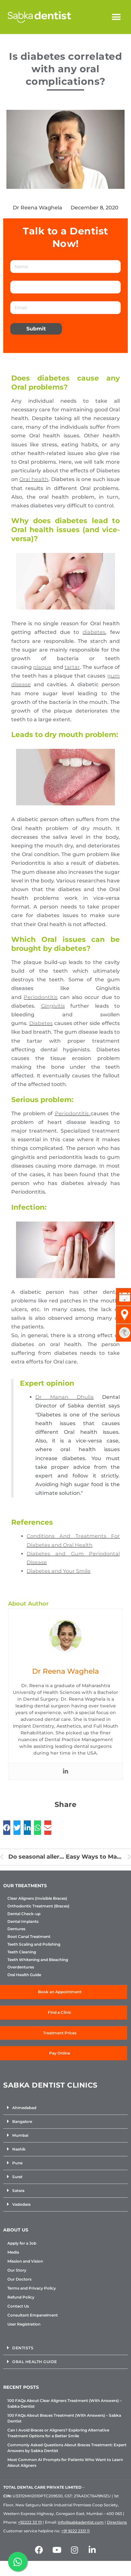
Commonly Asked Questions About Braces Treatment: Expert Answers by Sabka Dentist (67, 2447)
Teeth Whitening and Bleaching (37, 1960)
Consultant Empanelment (32, 2315)
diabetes (94, 632)
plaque (42, 667)
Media (13, 2252)
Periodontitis (40, 997)
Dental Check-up (23, 1914)
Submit (36, 329)
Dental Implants (23, 1921)
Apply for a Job (21, 2243)
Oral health (33, 479)
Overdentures (20, 1967)
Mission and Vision (25, 2261)
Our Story (16, 2270)
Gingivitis (53, 1006)
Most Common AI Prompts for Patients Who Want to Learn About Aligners (65, 2462)
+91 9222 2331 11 (75, 2530)
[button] (116, 17)
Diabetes (41, 1023)
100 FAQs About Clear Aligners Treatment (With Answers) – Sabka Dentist (64, 2403)
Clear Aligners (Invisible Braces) (37, 1898)
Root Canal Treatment (28, 1936)
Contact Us (18, 2306)
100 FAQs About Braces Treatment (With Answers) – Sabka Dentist (64, 2418)
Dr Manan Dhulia (64, 1397)
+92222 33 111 (30, 2522)
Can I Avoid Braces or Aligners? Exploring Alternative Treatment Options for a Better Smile (58, 2433)
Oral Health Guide (24, 1975)
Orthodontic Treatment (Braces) (38, 1906)
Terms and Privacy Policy (31, 2288)
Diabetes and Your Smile (59, 1571)
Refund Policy (20, 2297)
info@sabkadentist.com (81, 2522)
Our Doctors (19, 2279)
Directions (117, 2522)
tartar (72, 667)
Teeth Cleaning (21, 1952)
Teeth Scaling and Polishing (33, 1944)
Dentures (16, 1929)
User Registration (23, 2324)
